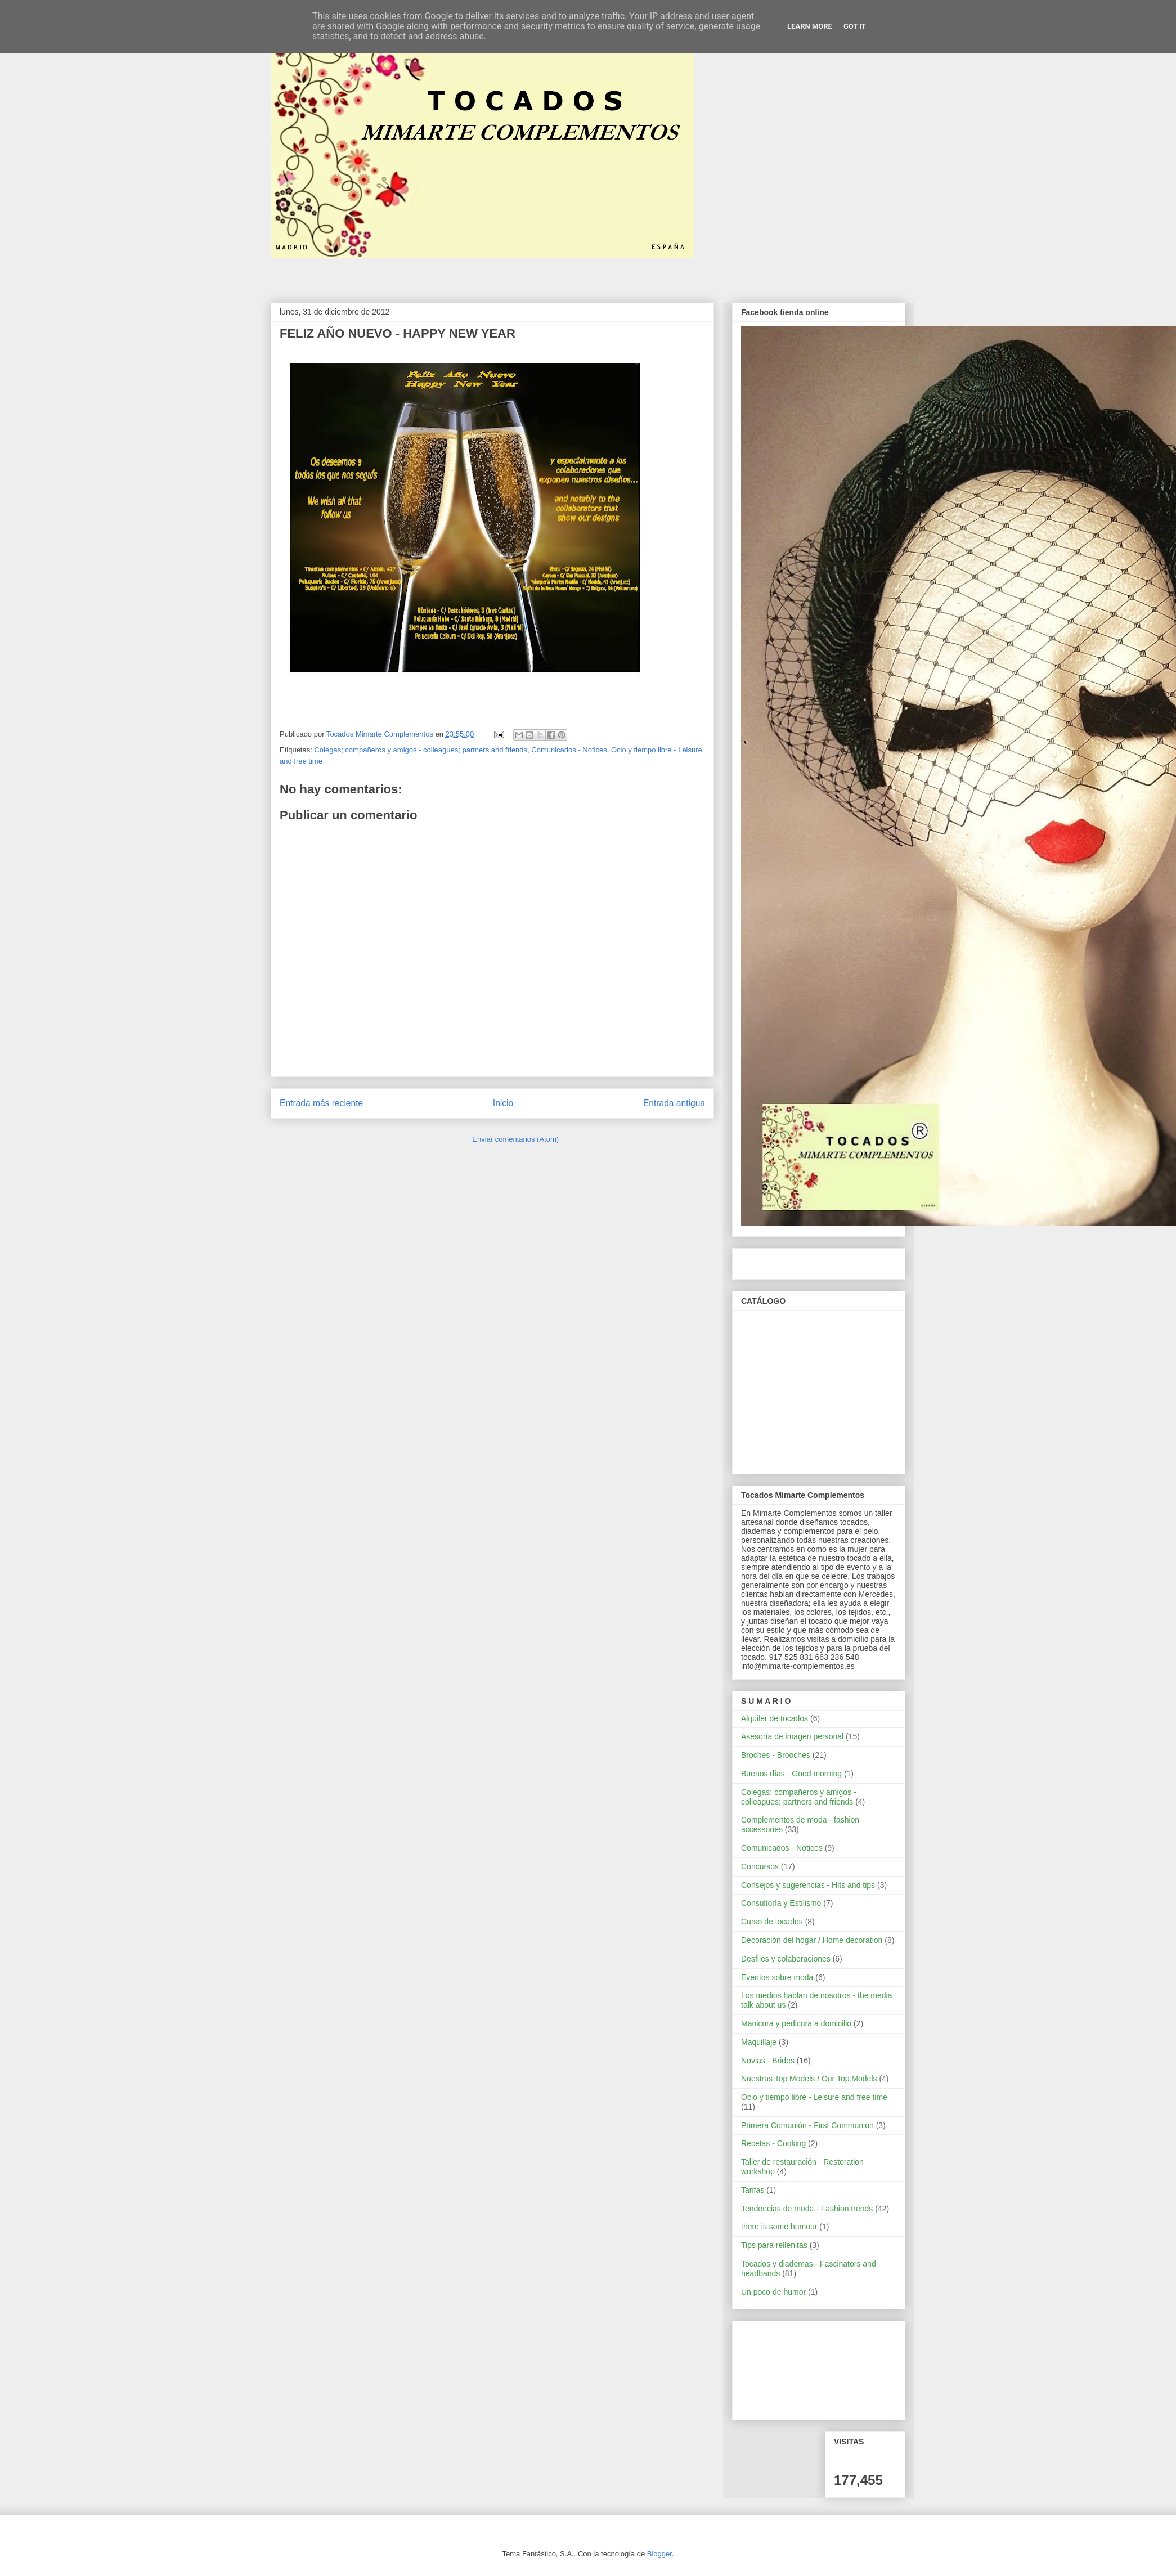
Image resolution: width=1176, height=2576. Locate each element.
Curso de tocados (772, 1921)
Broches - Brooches (775, 1755)
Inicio (503, 1103)
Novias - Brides (768, 2060)
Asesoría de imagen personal (792, 1736)
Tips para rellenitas (774, 2245)
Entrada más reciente (321, 1103)
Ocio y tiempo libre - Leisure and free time (814, 2097)
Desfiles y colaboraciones (786, 1958)
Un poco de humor (773, 2291)
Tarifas (752, 2189)
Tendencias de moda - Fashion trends (807, 2208)
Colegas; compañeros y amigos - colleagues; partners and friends (420, 750)
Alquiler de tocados (774, 1718)
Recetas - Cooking (773, 2143)
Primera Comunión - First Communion (807, 2125)
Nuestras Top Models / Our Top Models (809, 2078)
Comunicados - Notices (569, 750)
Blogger (659, 2554)
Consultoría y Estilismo (781, 1903)
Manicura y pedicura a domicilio (796, 2023)
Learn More (809, 26)
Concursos (760, 1866)
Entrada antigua (674, 1103)
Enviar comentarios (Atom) (515, 1139)
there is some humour (779, 2226)
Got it (854, 26)
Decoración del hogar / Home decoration (811, 1940)
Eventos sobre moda (777, 1977)
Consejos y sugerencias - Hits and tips (808, 1885)
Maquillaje (758, 2042)
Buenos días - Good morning (791, 1773)
